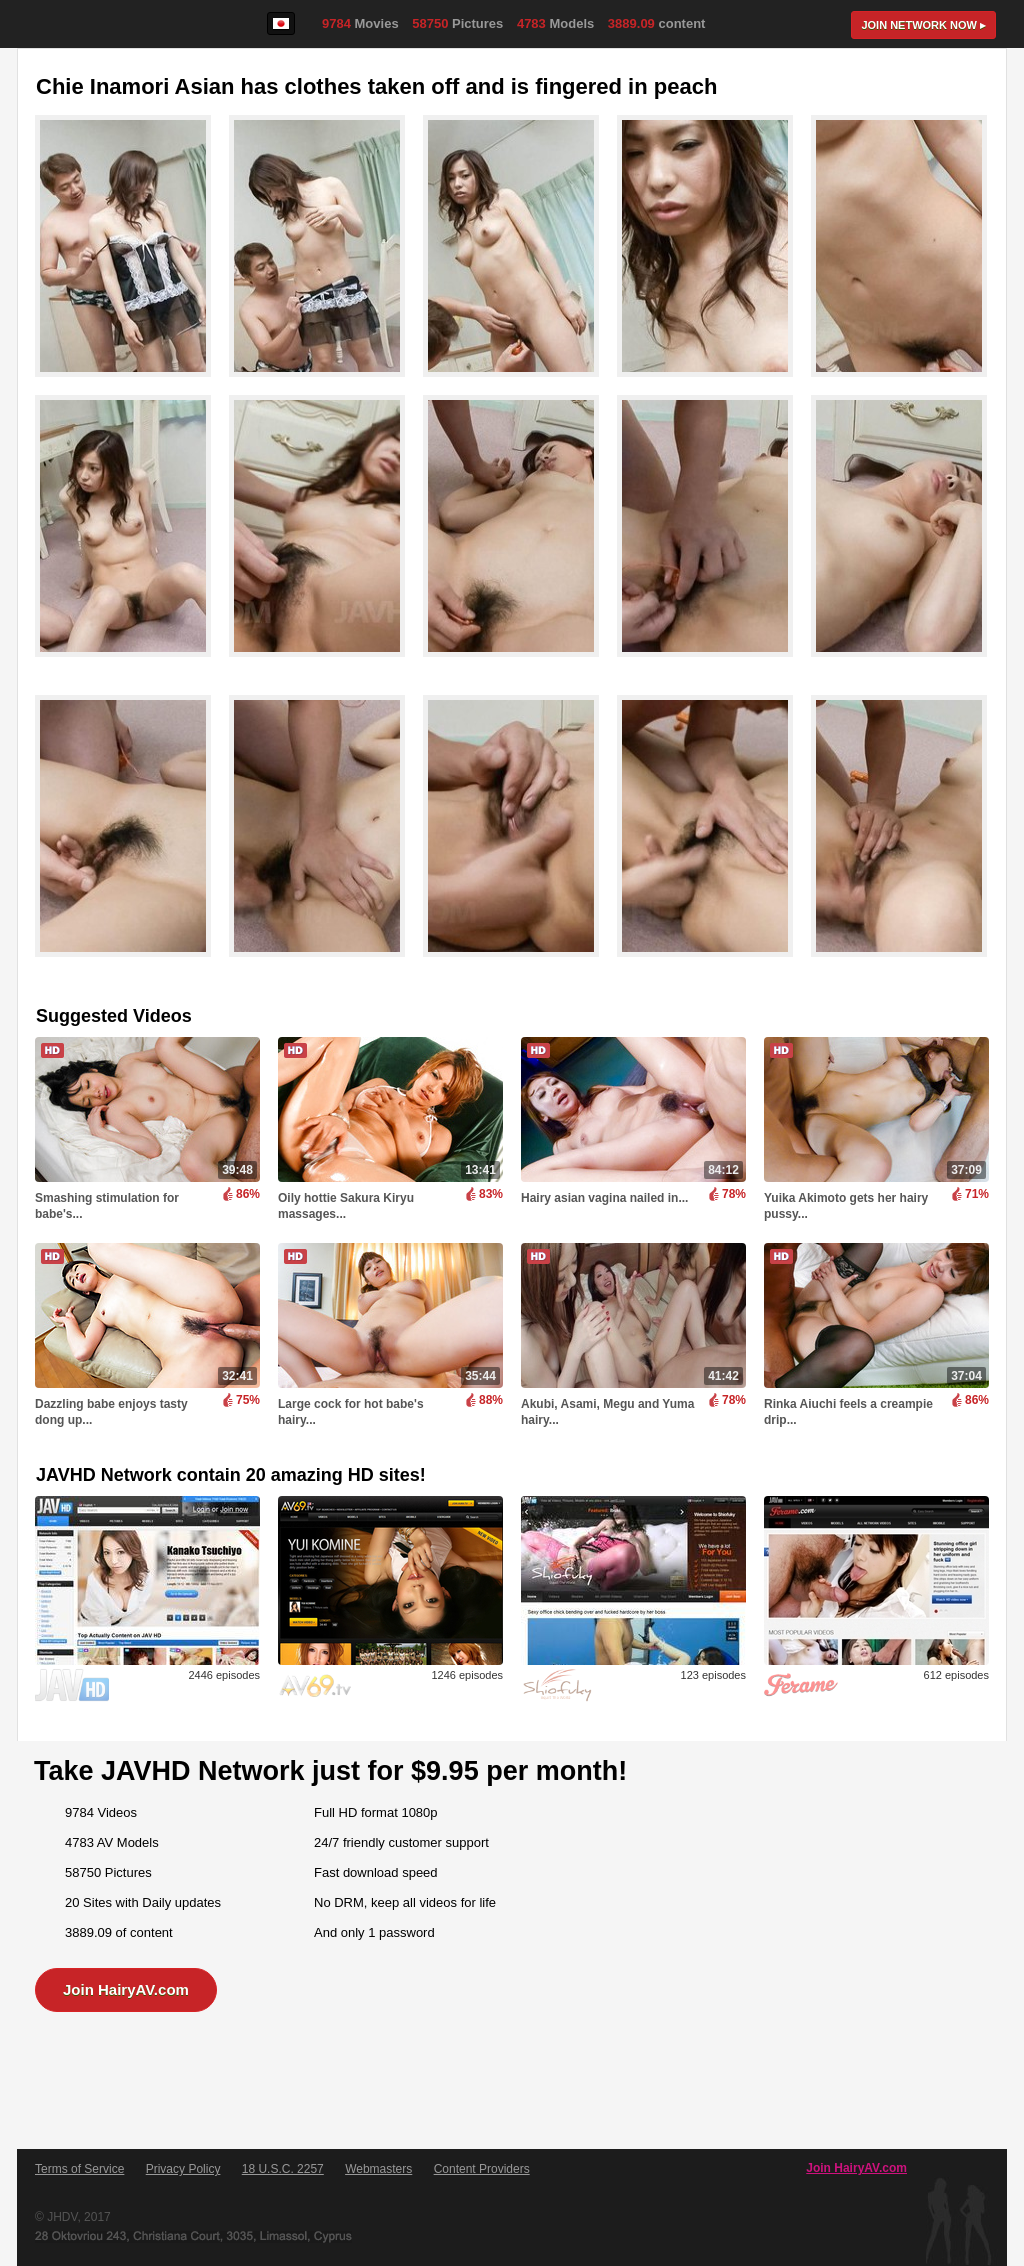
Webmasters (378, 2169)
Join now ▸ (923, 25)
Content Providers (482, 2169)
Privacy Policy (183, 2169)
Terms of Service (79, 2169)
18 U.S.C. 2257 (283, 2169)
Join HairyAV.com (126, 1989)
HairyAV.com (87, 24)
